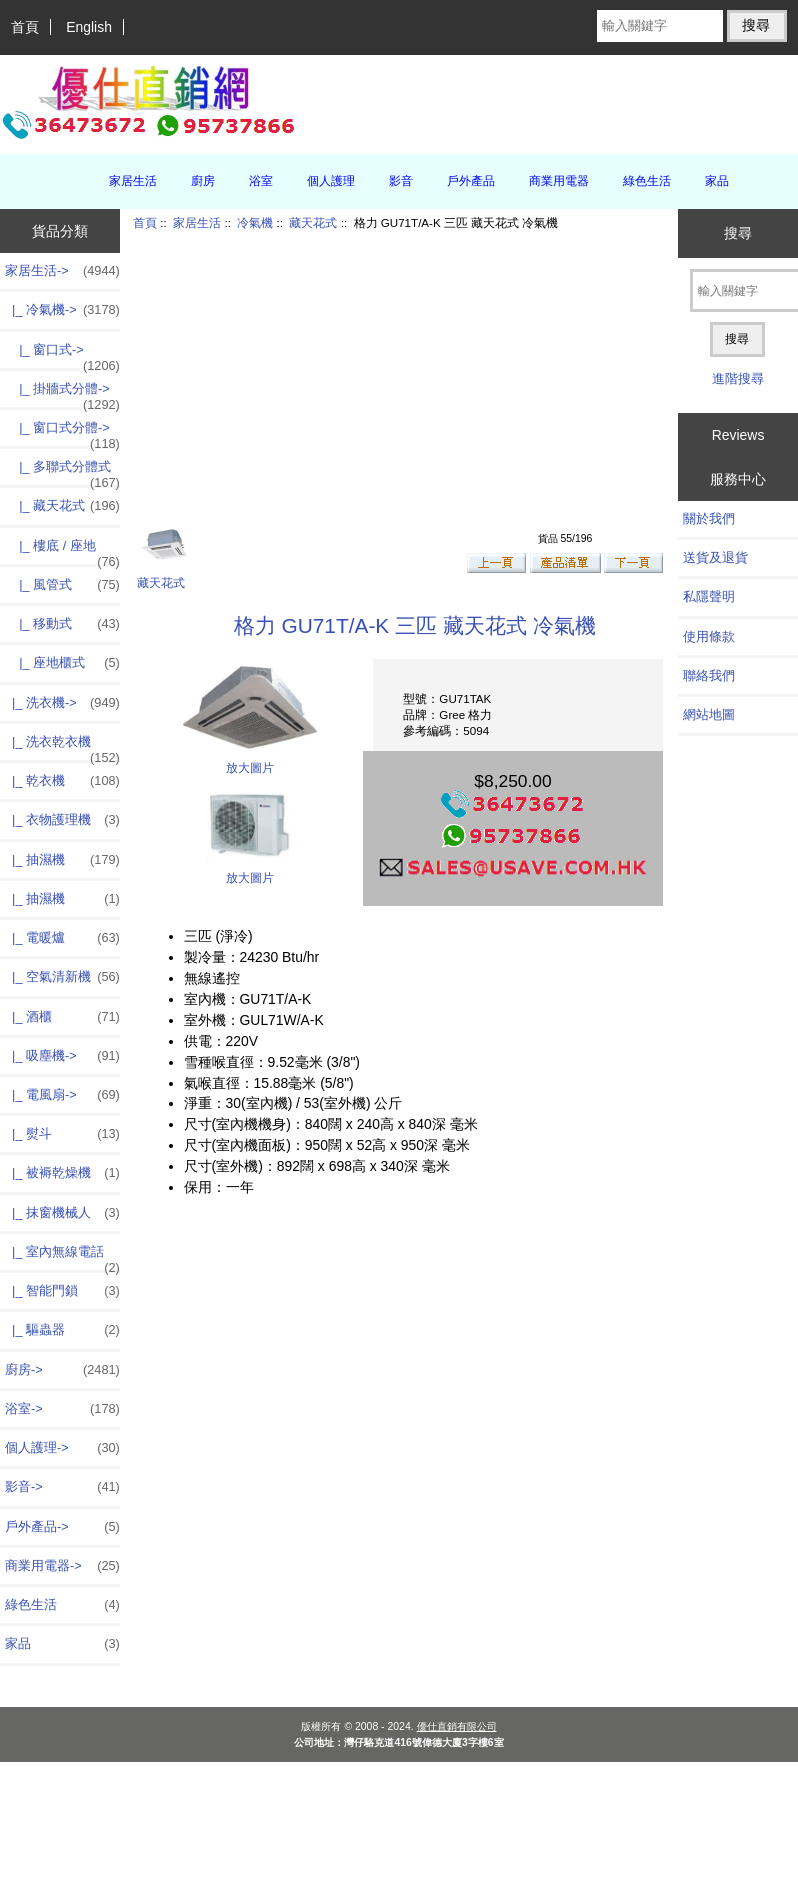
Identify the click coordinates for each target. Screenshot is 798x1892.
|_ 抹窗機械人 (62, 1213)
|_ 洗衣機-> (62, 703)
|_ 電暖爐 (62, 938)
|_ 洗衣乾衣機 (62, 747)
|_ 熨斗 (62, 1134)
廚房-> (62, 1370)
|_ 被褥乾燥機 (62, 1173)
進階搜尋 (738, 378)
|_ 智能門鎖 (62, 1291)
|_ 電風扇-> (62, 1095)
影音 (401, 181)
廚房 (203, 181)
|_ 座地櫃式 (62, 663)
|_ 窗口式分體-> (62, 433)
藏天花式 (313, 222)
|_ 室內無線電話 (62, 1257)
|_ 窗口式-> (62, 355)
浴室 (261, 181)
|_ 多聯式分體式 (62, 472)
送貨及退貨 (715, 557)
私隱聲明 (709, 596)
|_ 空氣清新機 (62, 977)
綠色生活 (647, 181)
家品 (717, 181)
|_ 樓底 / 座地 (62, 551)
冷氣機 (255, 222)
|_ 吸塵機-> (62, 1056)
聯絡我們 (709, 675)
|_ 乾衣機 (62, 781)
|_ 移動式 (62, 624)
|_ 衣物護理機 (62, 820)
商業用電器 (559, 181)
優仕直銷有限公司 (457, 1726)
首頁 (25, 27)
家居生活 (197, 222)
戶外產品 (471, 181)
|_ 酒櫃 (62, 1017)
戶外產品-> (62, 1527)
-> (62, 271)
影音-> (62, 1487)
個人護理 (331, 181)
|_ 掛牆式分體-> (62, 394)
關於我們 (709, 518)
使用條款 (709, 636)
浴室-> (62, 1409)
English (89, 27)
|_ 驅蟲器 (62, 1330)
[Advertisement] (389, 377)
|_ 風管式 (62, 585)
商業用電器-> (62, 1566)
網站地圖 (709, 714)
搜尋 (738, 233)
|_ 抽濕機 (62, 860)
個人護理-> (62, 1448)
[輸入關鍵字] (660, 26)
